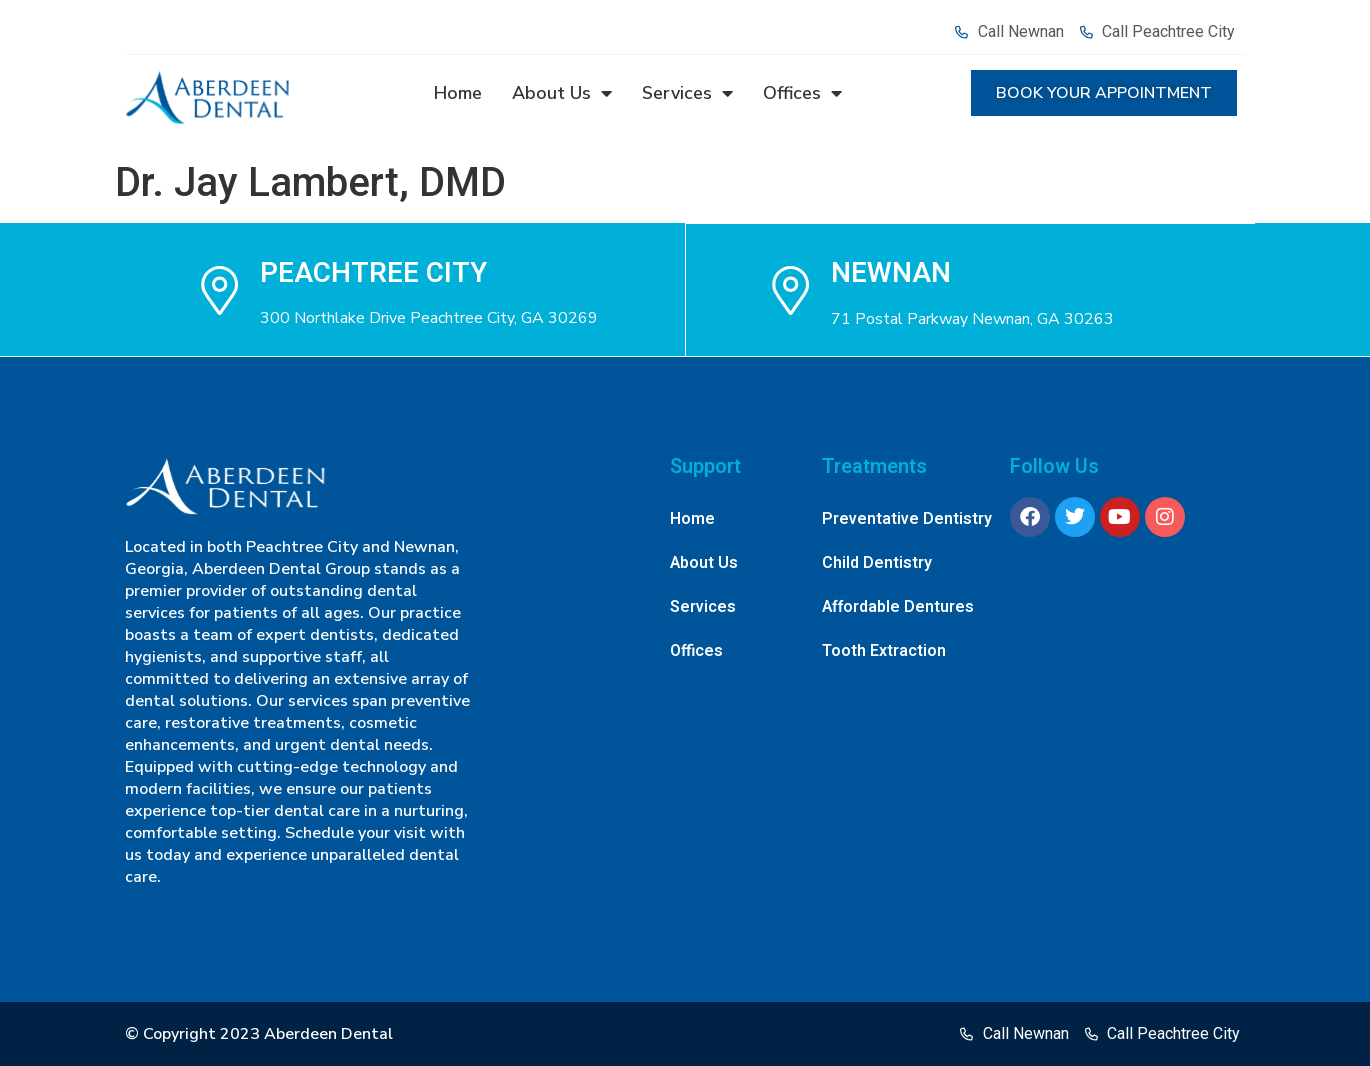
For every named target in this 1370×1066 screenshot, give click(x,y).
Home (458, 93)
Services (687, 93)
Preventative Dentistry (907, 519)
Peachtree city (373, 272)
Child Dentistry (877, 563)
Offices (802, 93)
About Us (562, 93)
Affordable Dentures (898, 607)
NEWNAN (892, 272)
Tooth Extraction (884, 651)
